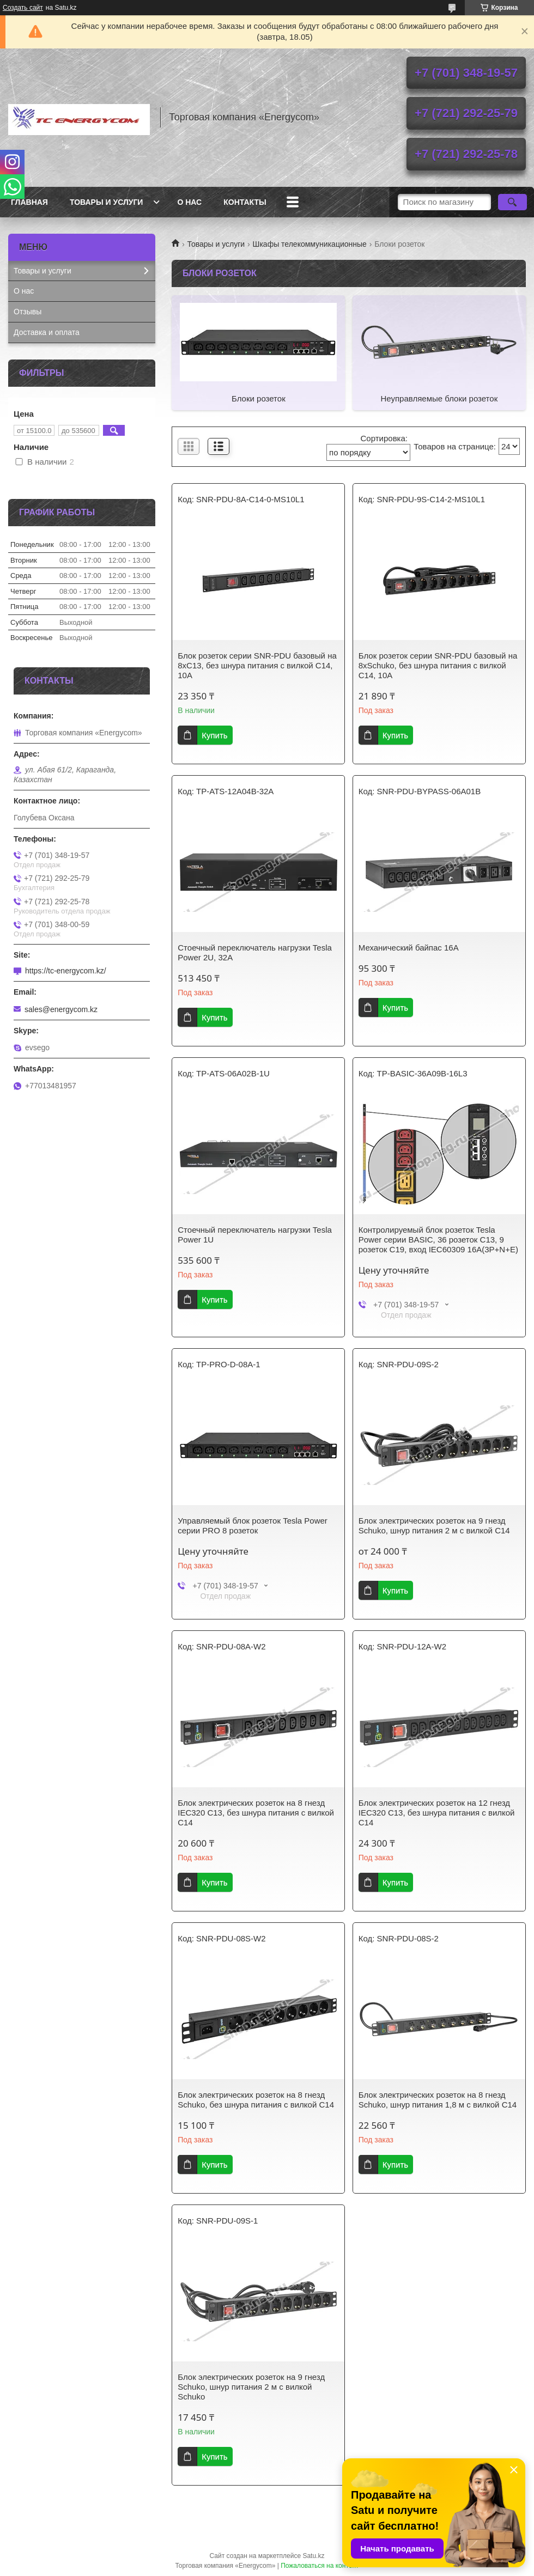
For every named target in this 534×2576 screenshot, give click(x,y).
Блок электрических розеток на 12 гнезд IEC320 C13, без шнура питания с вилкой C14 (437, 1812)
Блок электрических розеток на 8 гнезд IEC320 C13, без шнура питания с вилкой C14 (256, 1812)
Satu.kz (313, 2556)
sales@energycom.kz (61, 1009)
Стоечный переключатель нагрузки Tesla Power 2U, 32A (255, 952)
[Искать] (512, 202)
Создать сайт (23, 7)
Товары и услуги (106, 202)
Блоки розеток (259, 398)
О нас (189, 202)
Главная (29, 202)
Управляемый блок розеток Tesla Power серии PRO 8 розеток (252, 1525)
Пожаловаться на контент (320, 2565)
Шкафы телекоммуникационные (310, 244)
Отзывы (27, 311)
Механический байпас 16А (409, 947)
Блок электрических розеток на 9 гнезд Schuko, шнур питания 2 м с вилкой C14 (434, 1525)
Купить (214, 735)
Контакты (244, 202)
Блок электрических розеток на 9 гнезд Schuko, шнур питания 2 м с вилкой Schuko (251, 2386)
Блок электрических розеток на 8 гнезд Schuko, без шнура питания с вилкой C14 (256, 2099)
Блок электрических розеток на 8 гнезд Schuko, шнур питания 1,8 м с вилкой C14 (438, 2099)
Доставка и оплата (47, 332)
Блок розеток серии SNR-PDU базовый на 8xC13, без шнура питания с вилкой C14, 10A (257, 665)
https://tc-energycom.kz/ (65, 970)
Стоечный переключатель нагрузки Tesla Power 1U (255, 1234)
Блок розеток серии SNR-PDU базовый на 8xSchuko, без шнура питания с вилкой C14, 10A (438, 665)
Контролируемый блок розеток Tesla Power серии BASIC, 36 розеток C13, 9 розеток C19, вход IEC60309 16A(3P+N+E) (438, 1239)
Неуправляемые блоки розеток (438, 398)
